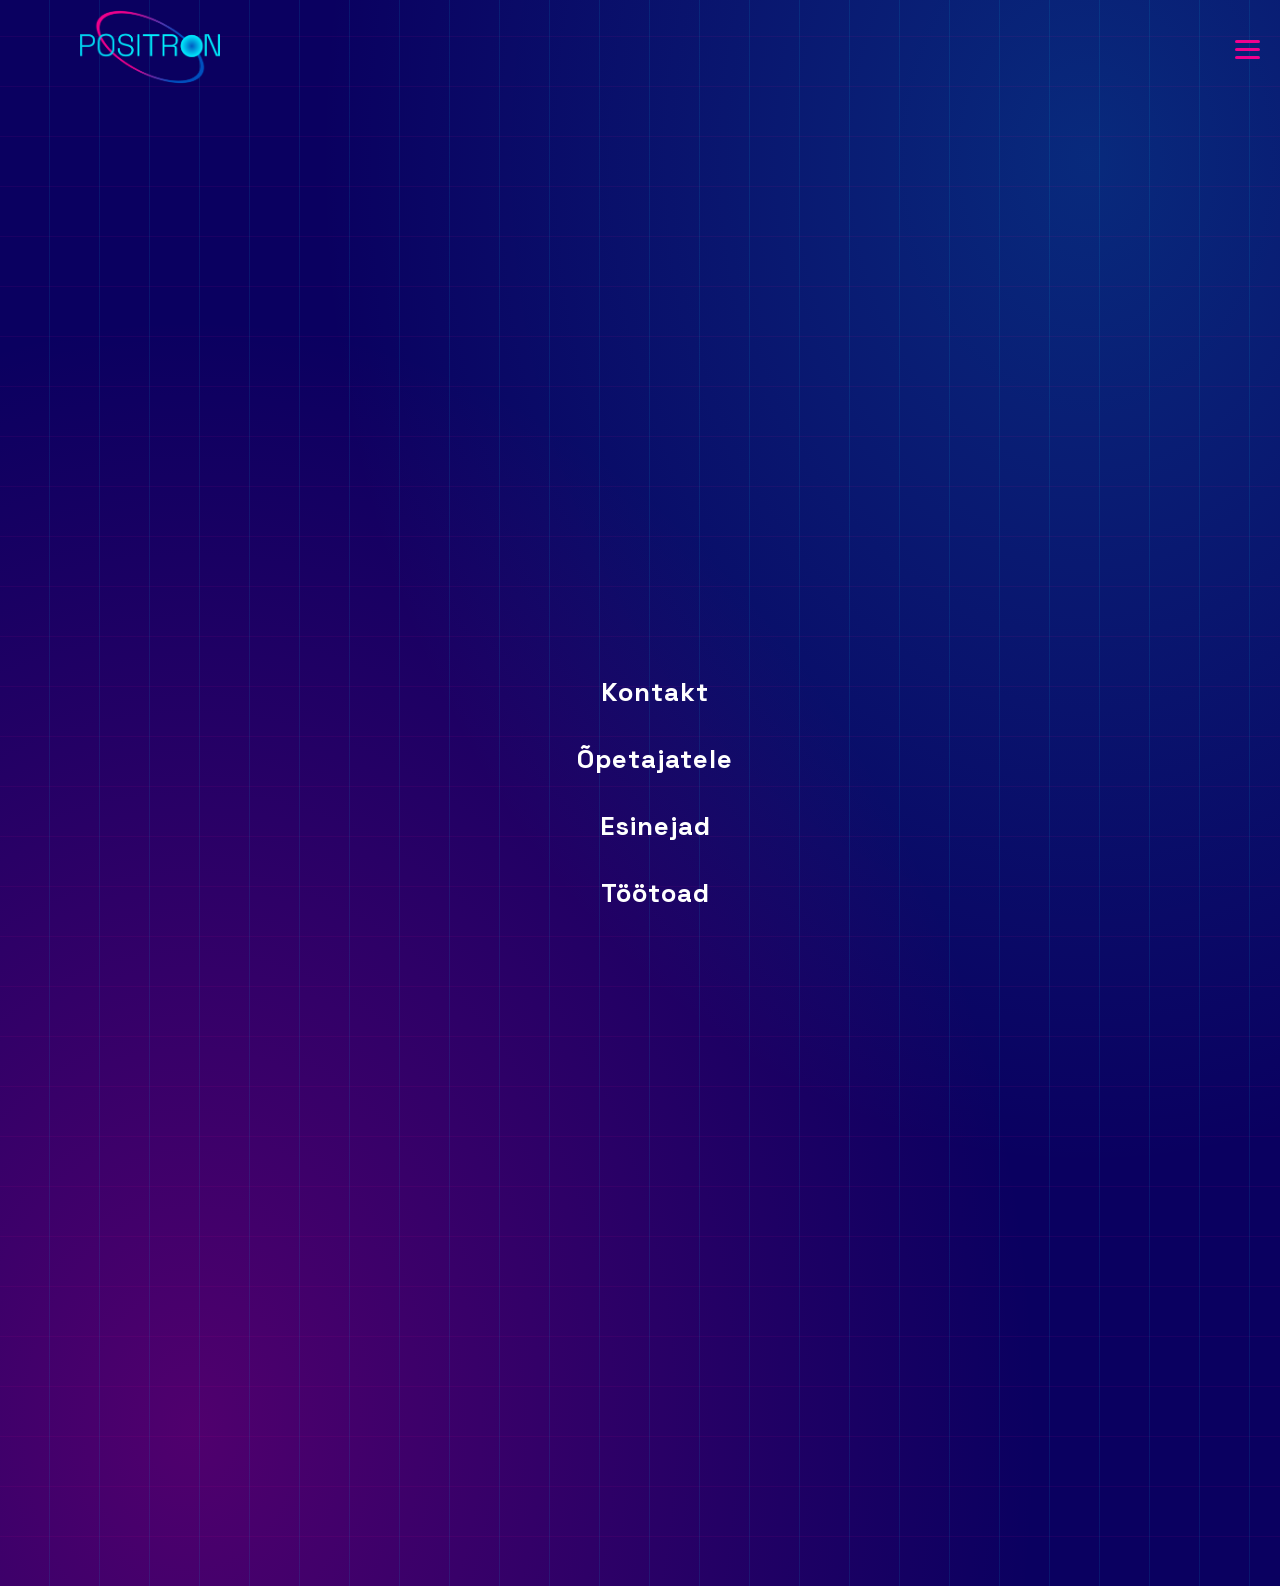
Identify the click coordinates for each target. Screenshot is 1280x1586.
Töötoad (655, 893)
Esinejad (655, 826)
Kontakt (655, 692)
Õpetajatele (655, 759)
